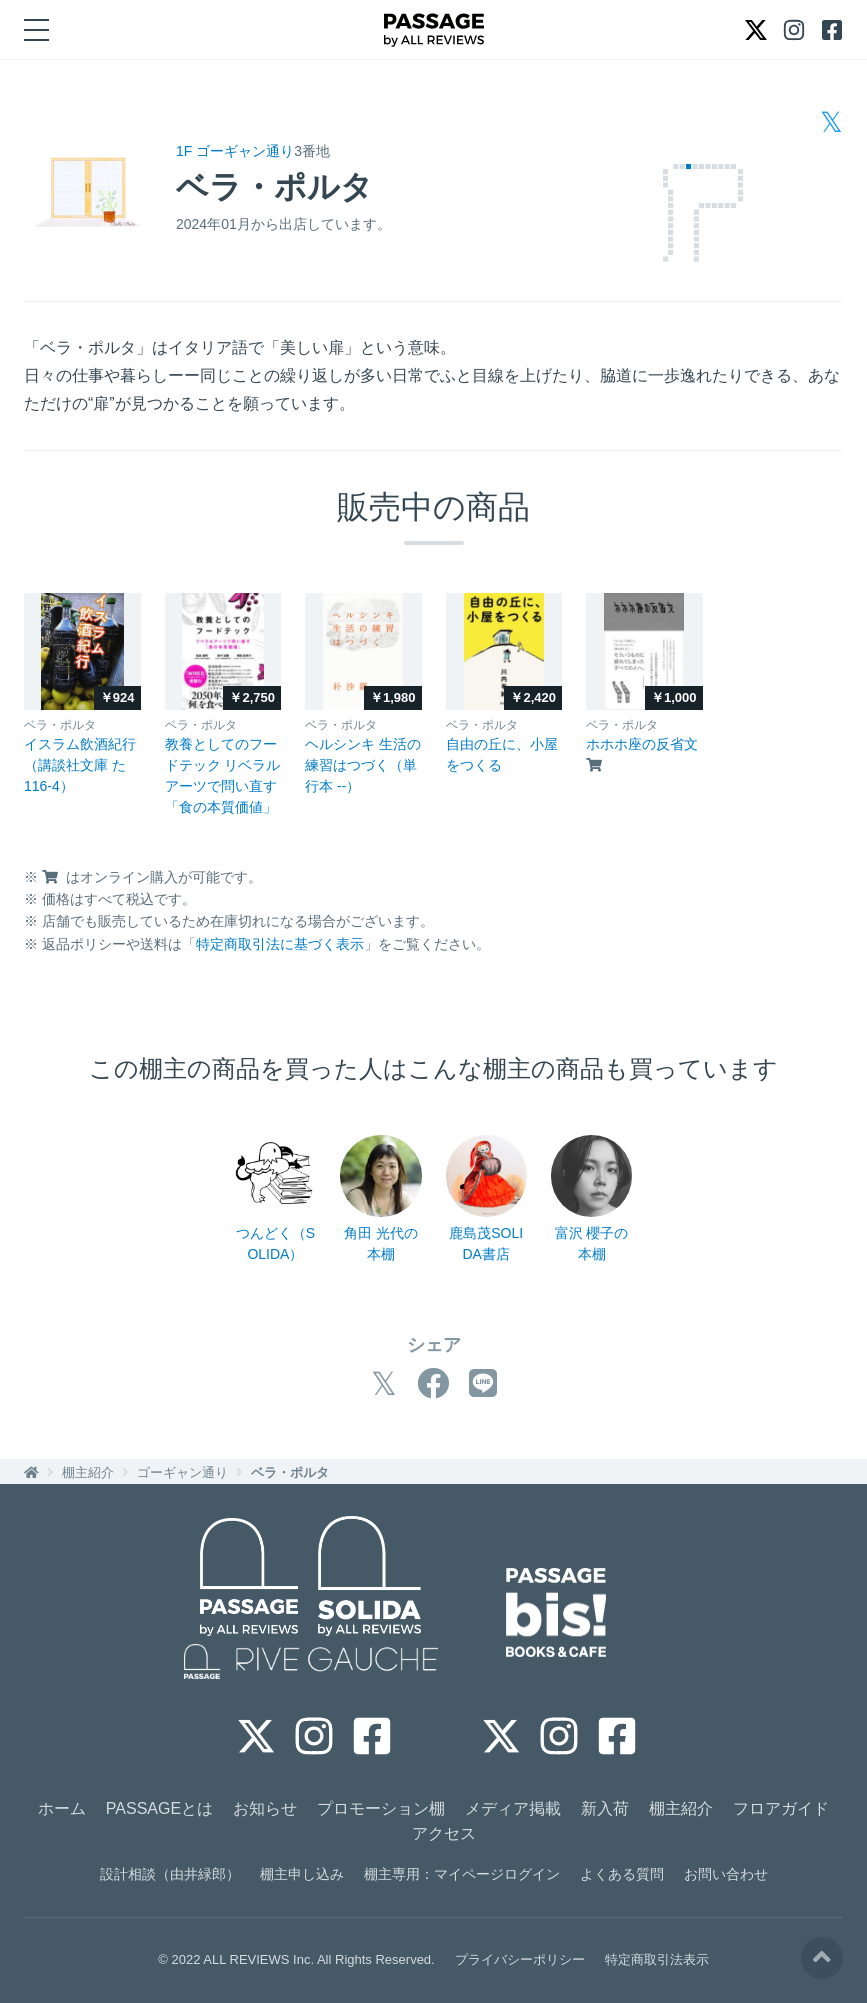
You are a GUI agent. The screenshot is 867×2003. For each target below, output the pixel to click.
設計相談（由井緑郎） (170, 1874)
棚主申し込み (302, 1874)
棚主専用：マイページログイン (462, 1874)
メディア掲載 (513, 1808)
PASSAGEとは (159, 1808)
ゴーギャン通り (182, 1472)
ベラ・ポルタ (290, 1472)
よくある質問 (622, 1874)
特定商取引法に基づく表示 (280, 944)
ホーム (62, 1808)
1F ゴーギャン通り (235, 151)
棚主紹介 (88, 1472)
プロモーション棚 (381, 1808)
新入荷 (605, 1808)
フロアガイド (781, 1808)
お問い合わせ (726, 1874)
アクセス (444, 1833)
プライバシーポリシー (520, 1959)
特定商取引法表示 (657, 1959)
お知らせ (265, 1808)
